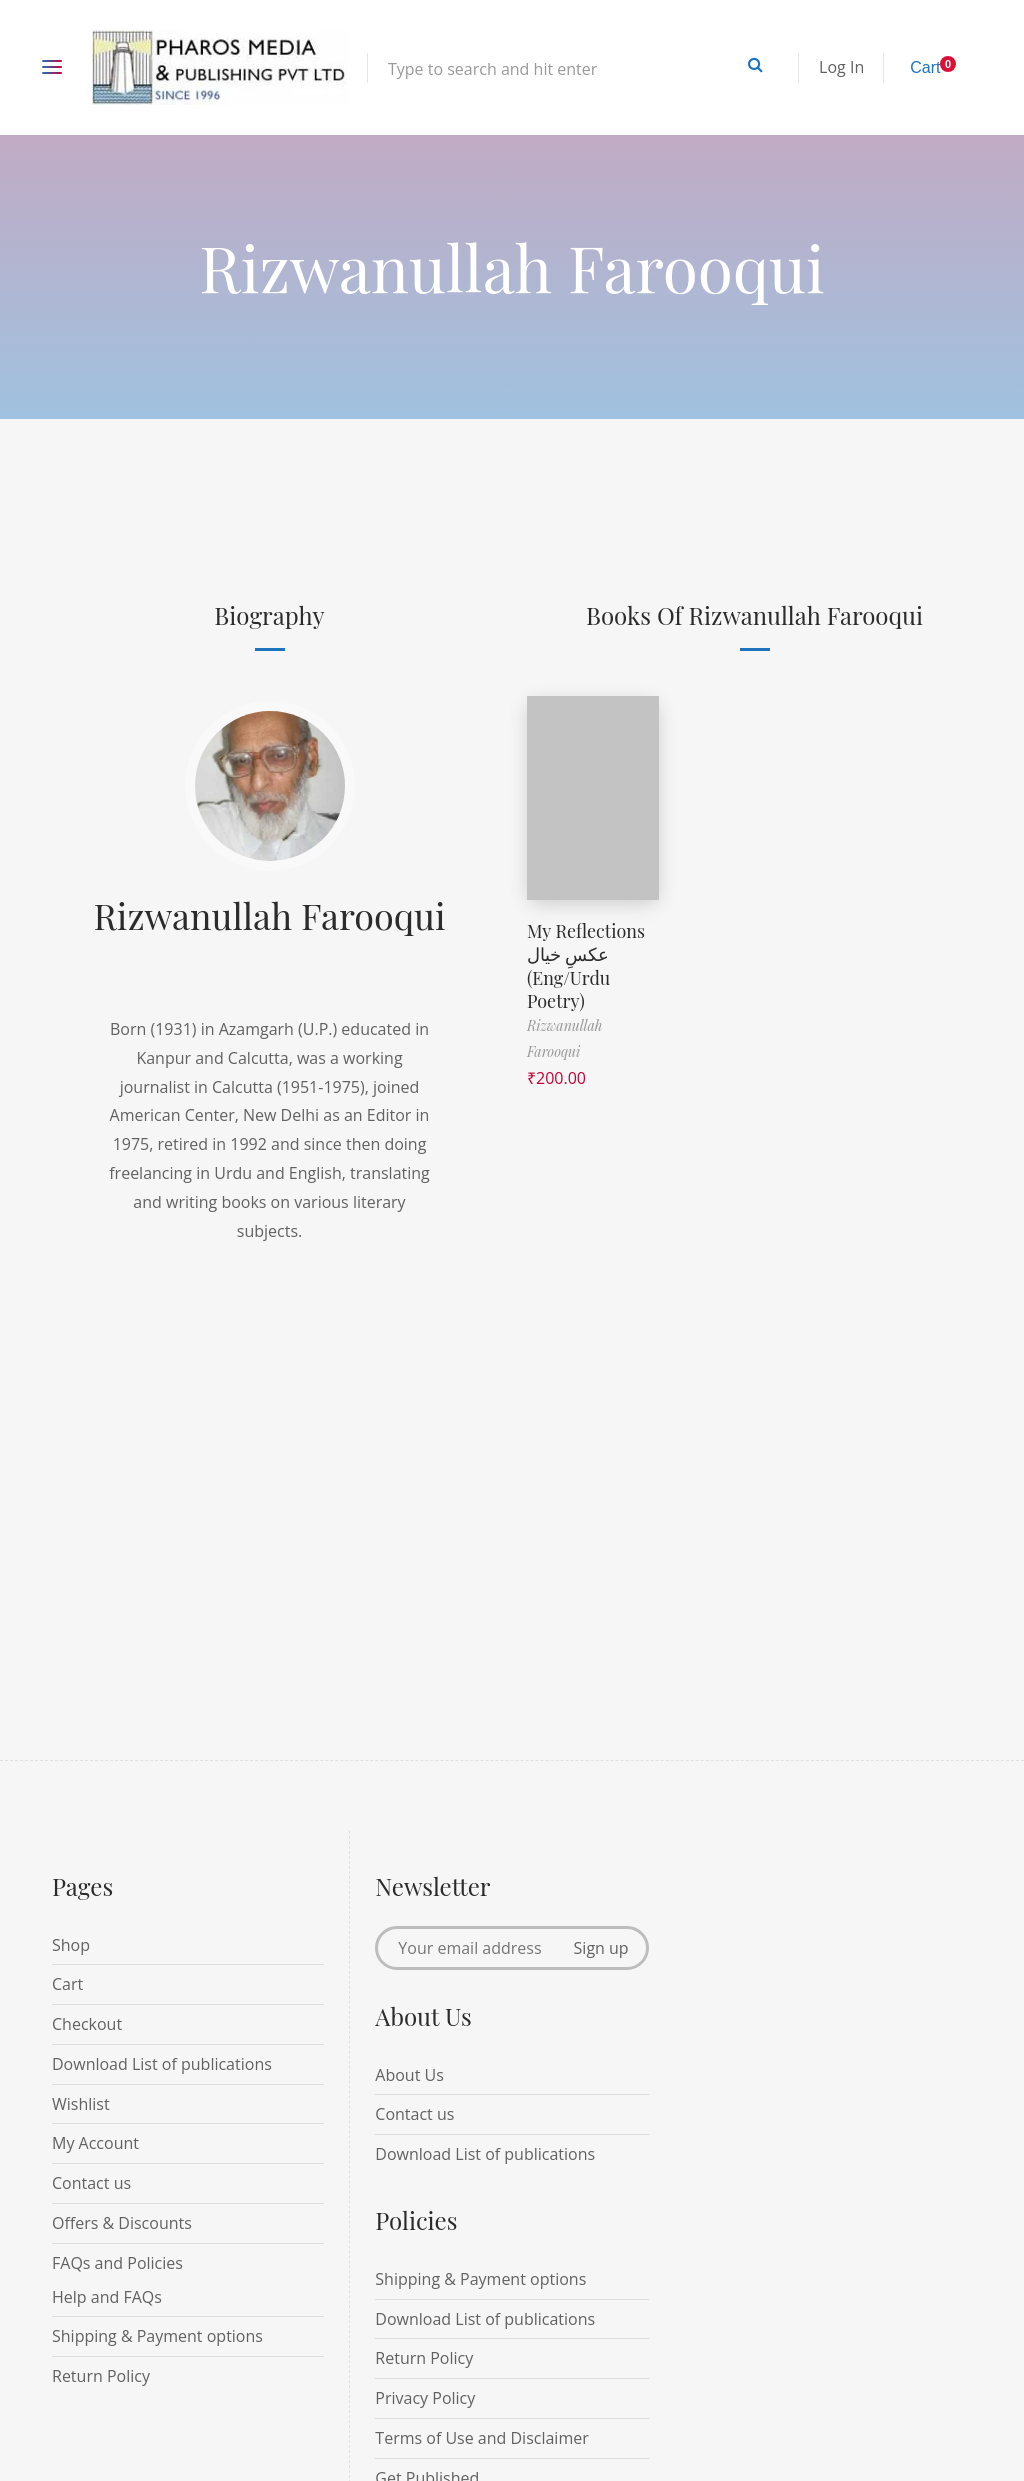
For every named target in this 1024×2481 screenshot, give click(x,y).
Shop (71, 1945)
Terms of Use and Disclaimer (481, 2438)
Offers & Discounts (122, 2223)
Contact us (91, 2183)
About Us (409, 2075)
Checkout (87, 2024)
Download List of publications (162, 2064)
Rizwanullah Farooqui (270, 915)
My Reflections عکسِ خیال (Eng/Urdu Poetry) (586, 966)
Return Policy (101, 2376)
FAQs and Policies (117, 2263)
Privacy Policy (425, 2398)
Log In (841, 67)
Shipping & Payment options (157, 2336)
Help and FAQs (107, 2297)
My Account (95, 2143)
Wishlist (81, 2104)
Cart (67, 1984)
